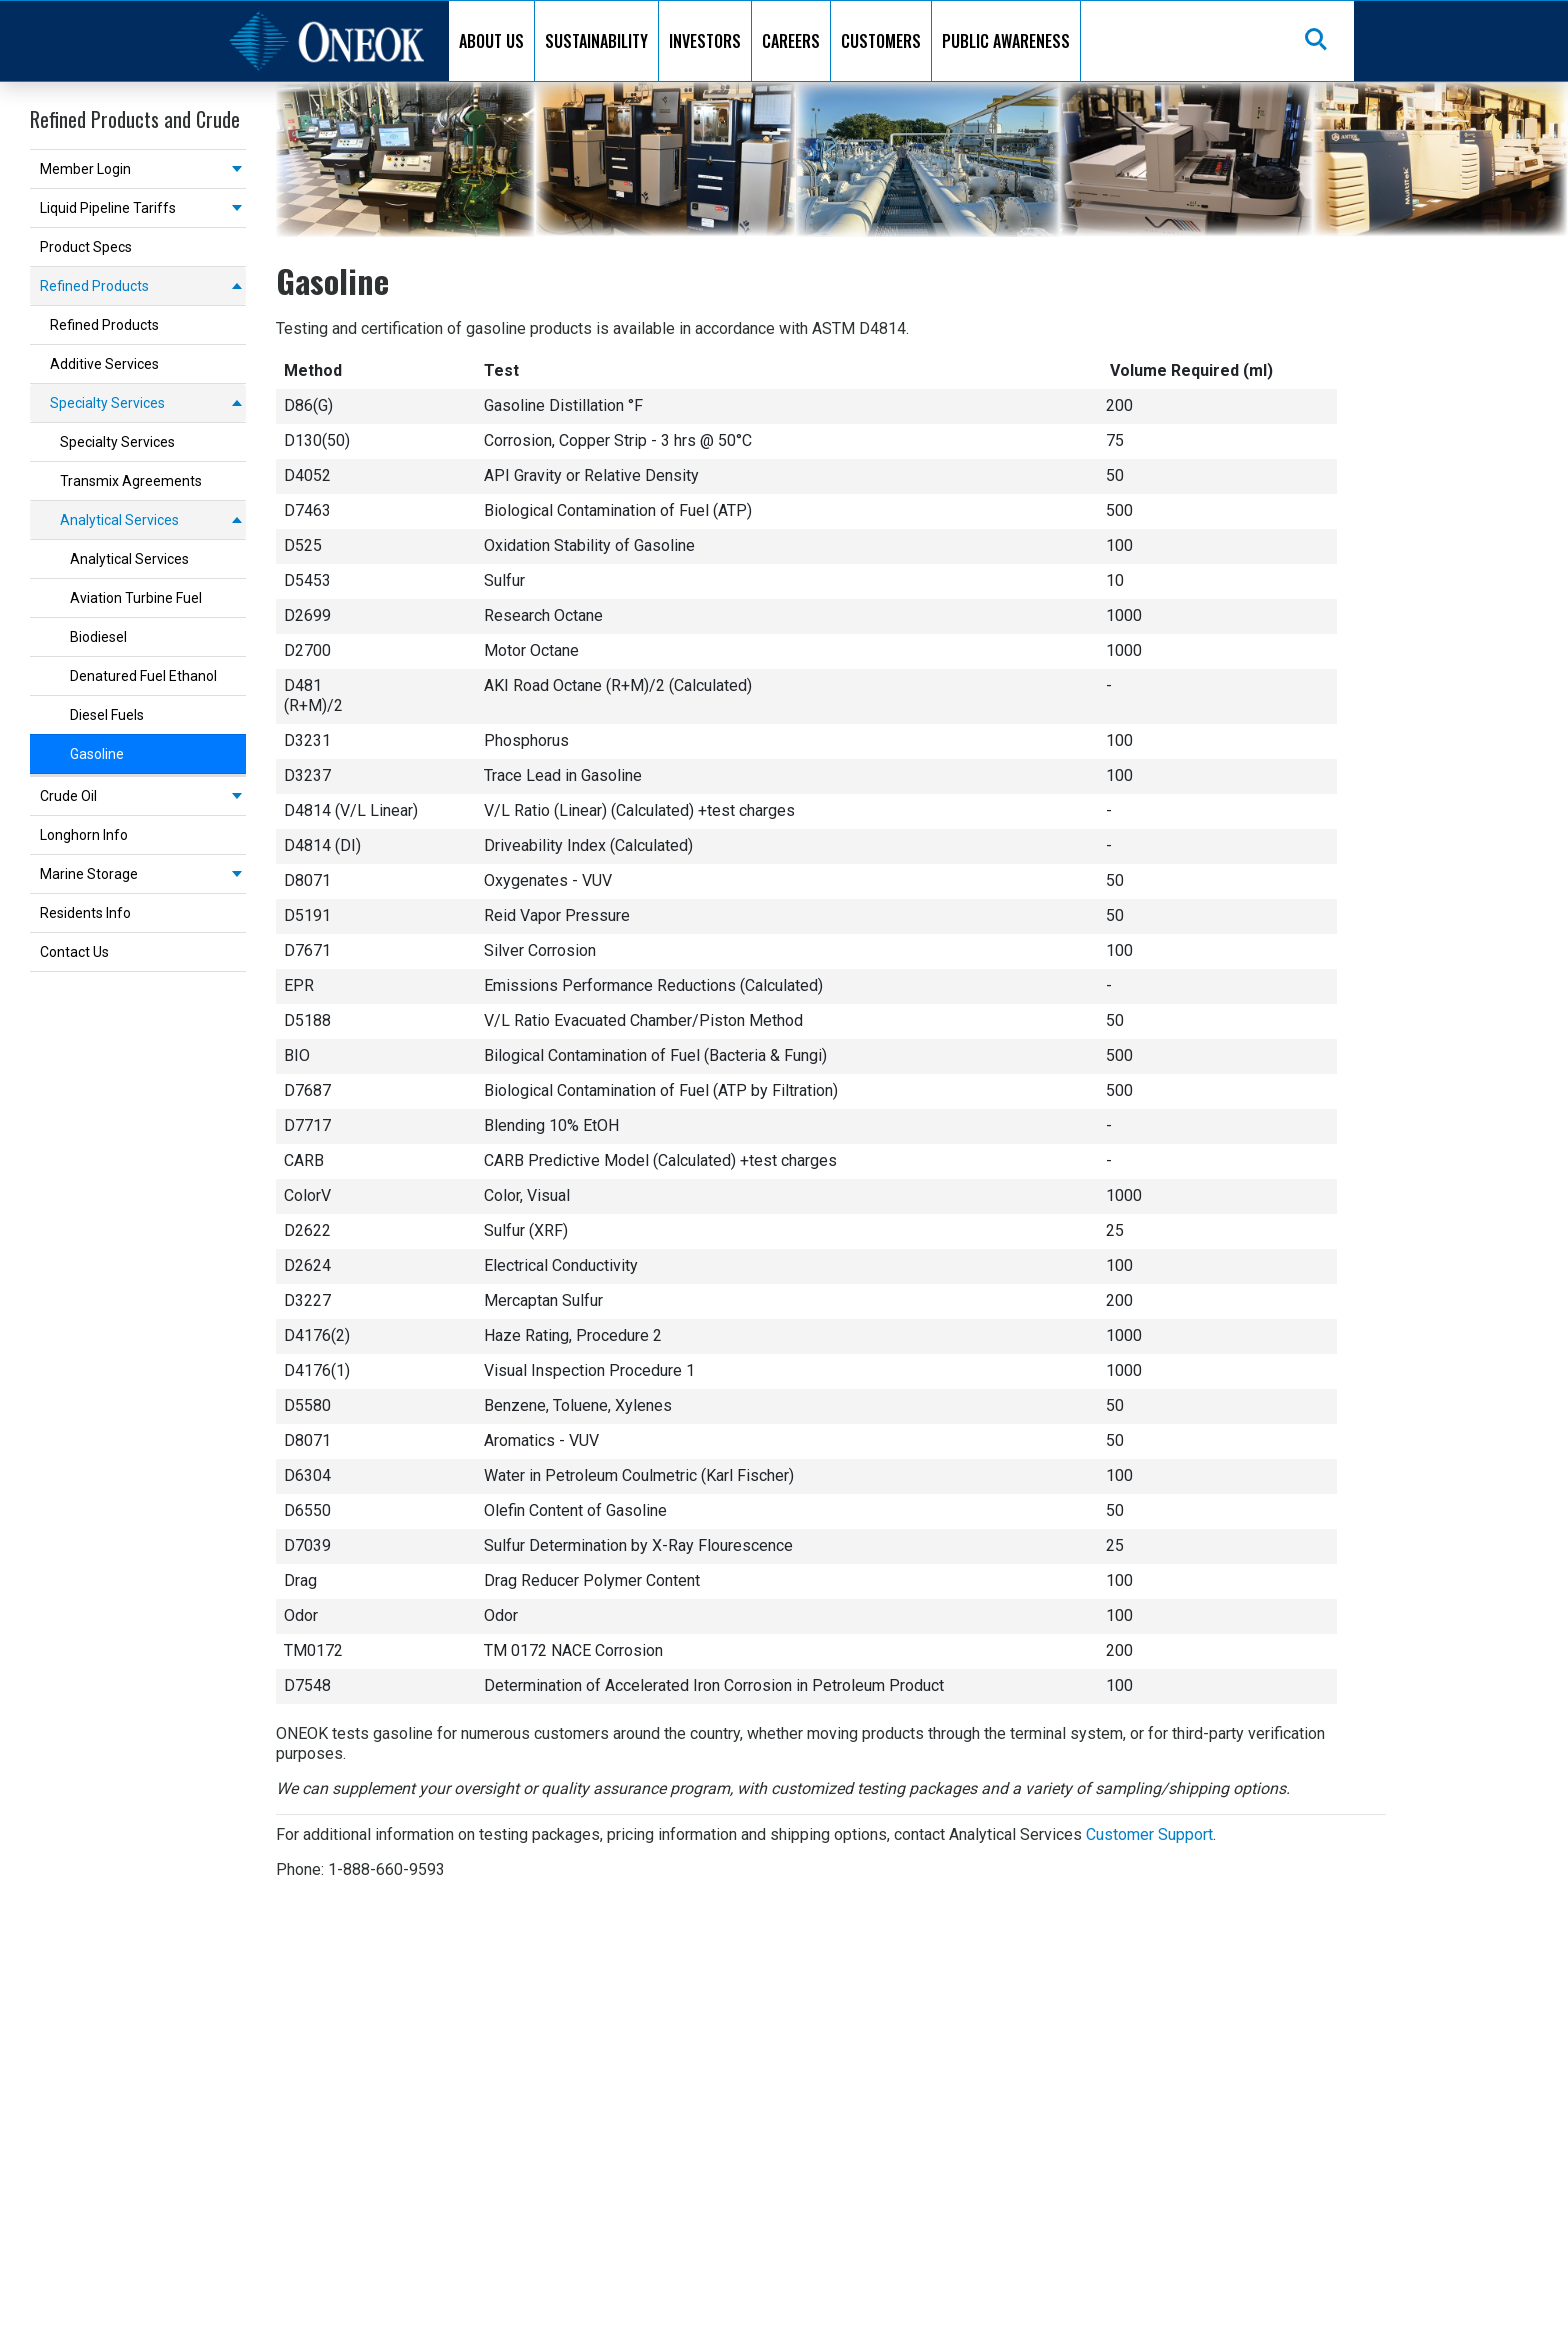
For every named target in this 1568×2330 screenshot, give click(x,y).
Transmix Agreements (131, 481)
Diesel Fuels (107, 715)
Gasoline (97, 754)
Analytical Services (119, 520)
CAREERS (791, 41)
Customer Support (1149, 1834)
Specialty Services (107, 403)
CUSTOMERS (881, 41)
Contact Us (74, 952)
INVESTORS (705, 41)
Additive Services (104, 364)
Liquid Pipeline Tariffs (108, 208)
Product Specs (86, 247)
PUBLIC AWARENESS (1006, 41)
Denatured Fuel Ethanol (143, 676)
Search (1317, 41)
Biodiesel (98, 637)
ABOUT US (491, 41)
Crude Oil (68, 796)
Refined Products (94, 286)
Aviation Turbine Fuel (136, 598)
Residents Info (85, 913)
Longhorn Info (84, 835)
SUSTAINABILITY (596, 41)
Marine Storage (89, 874)
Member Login (85, 169)
